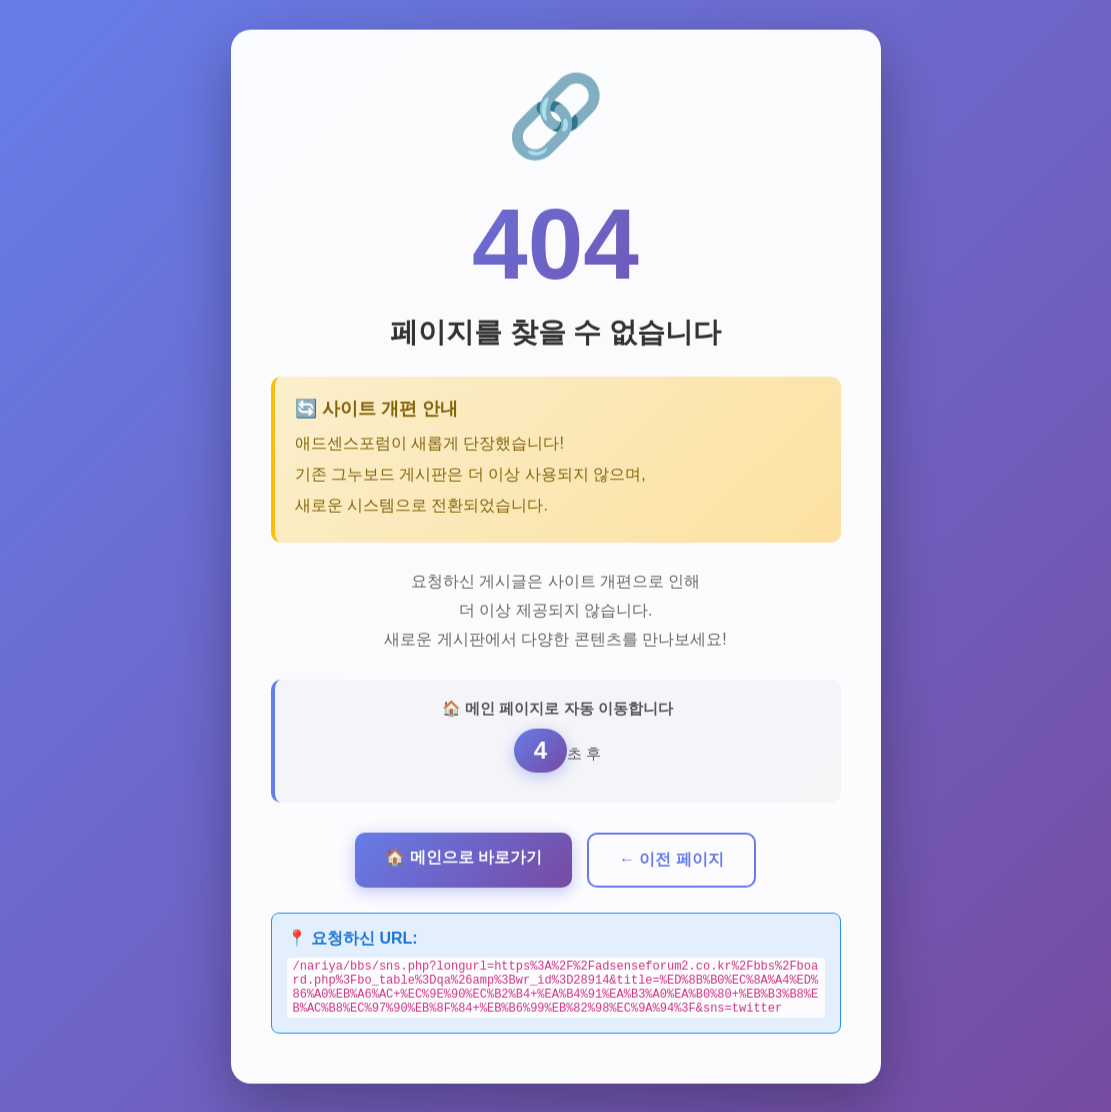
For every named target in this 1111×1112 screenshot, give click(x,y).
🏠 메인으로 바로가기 (463, 855)
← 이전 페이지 (671, 857)
